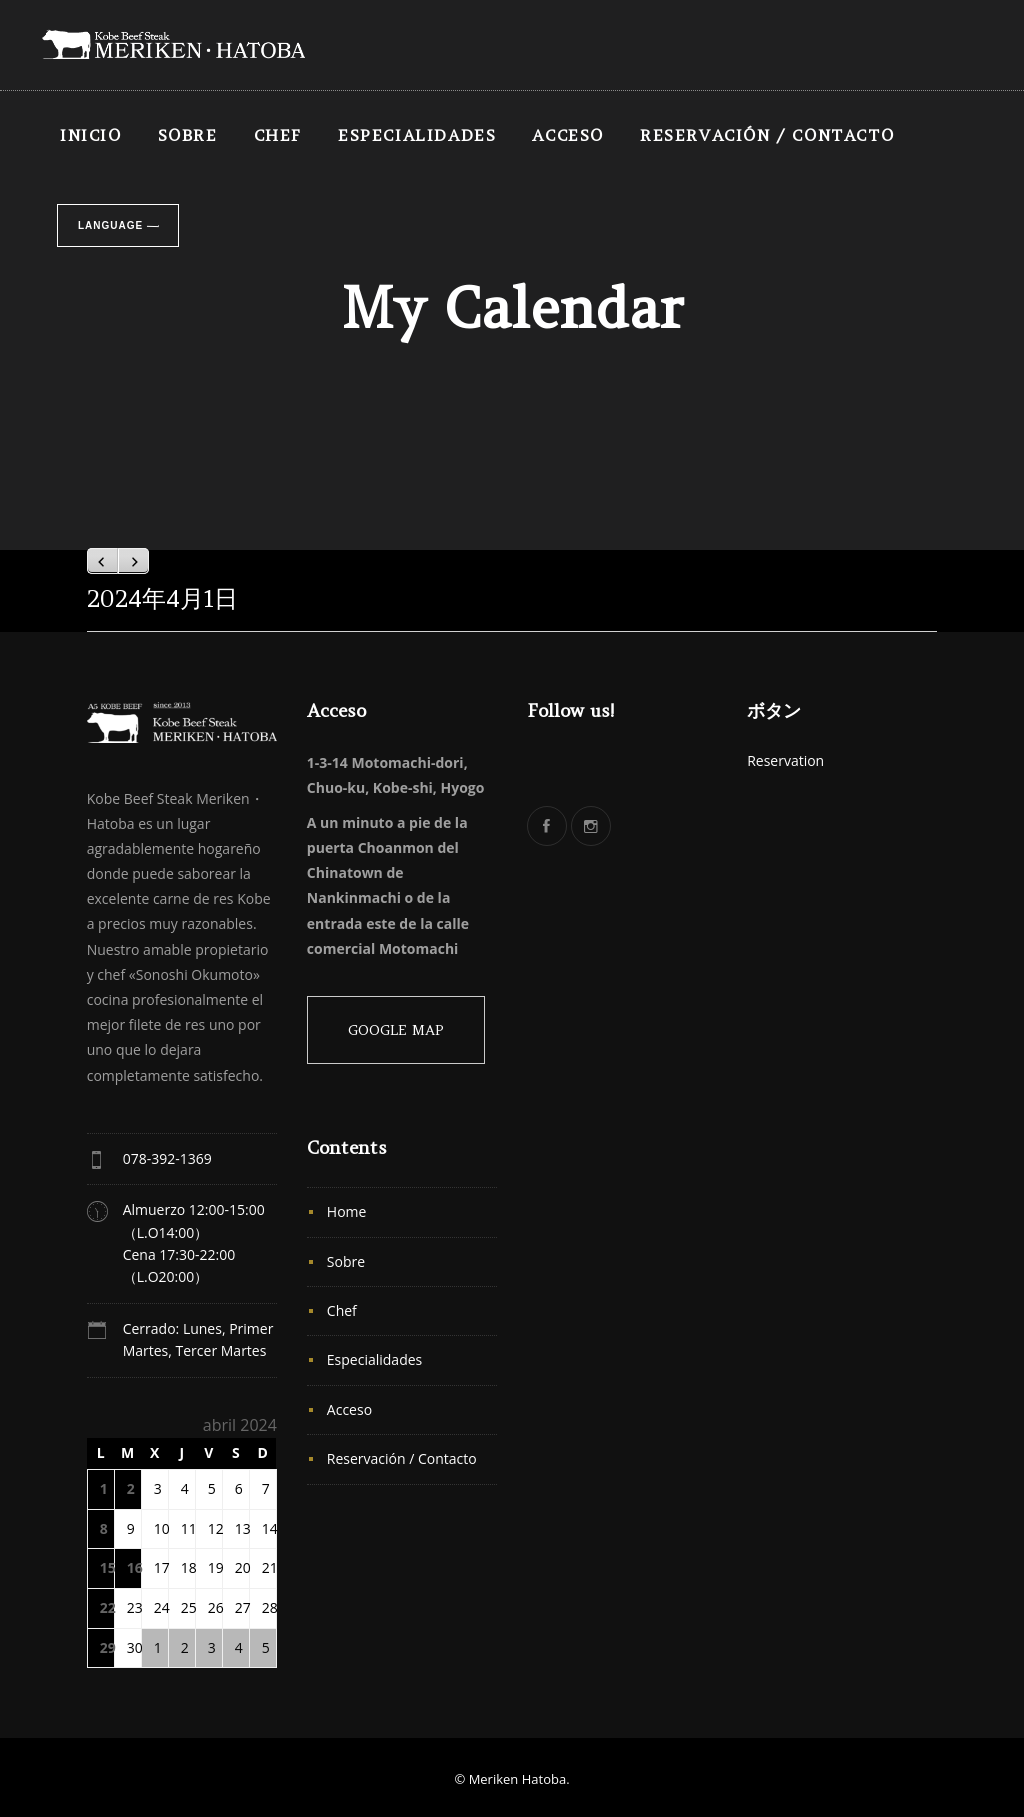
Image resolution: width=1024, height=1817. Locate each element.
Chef (278, 135)
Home (347, 1211)
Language (110, 225)
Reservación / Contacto (767, 135)
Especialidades (417, 135)
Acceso (568, 135)
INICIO (91, 135)
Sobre (188, 135)
